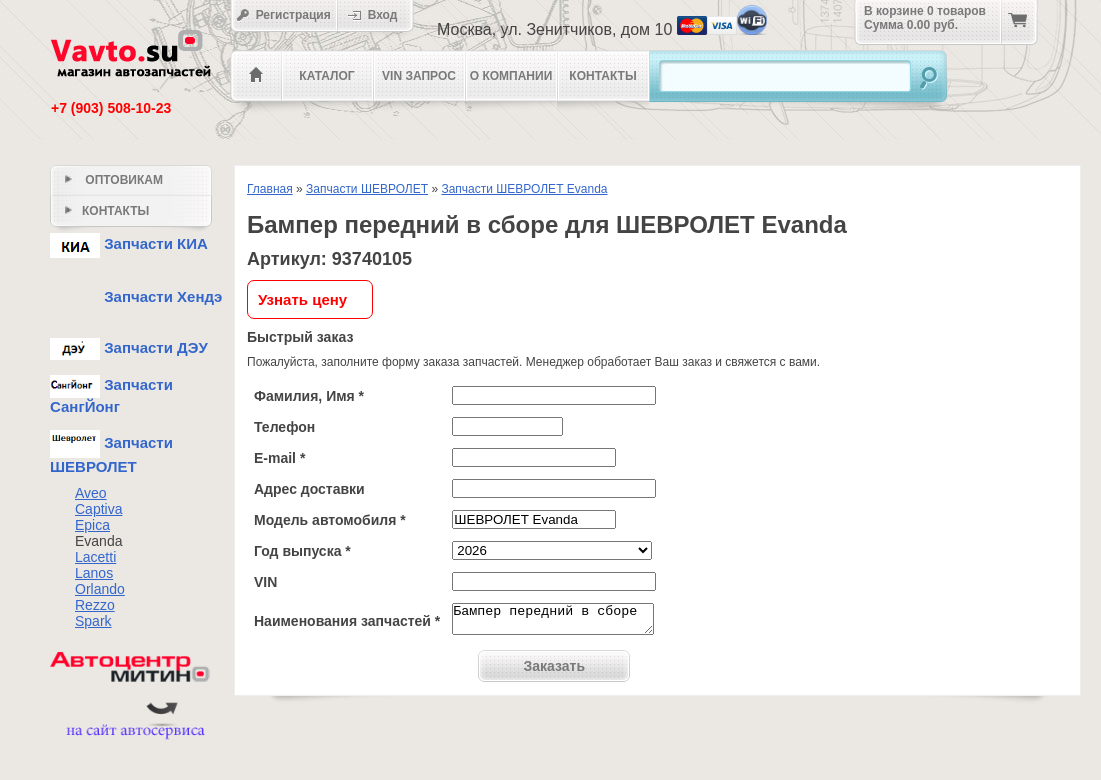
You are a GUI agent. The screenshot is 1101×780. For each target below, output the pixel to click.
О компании (511, 76)
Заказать (555, 672)
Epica (92, 525)
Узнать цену (302, 299)
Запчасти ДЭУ (129, 347)
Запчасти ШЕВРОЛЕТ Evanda (524, 189)
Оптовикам (114, 180)
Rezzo (95, 605)
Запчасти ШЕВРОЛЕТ (367, 189)
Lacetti (95, 557)
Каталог (326, 76)
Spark (93, 621)
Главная (270, 189)
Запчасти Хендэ (136, 296)
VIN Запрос (419, 76)
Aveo (91, 493)
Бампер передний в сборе (553, 622)
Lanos (94, 573)
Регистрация (283, 15)
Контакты (602, 76)
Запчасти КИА (129, 243)
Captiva (98, 509)
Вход (379, 15)
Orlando (100, 589)
